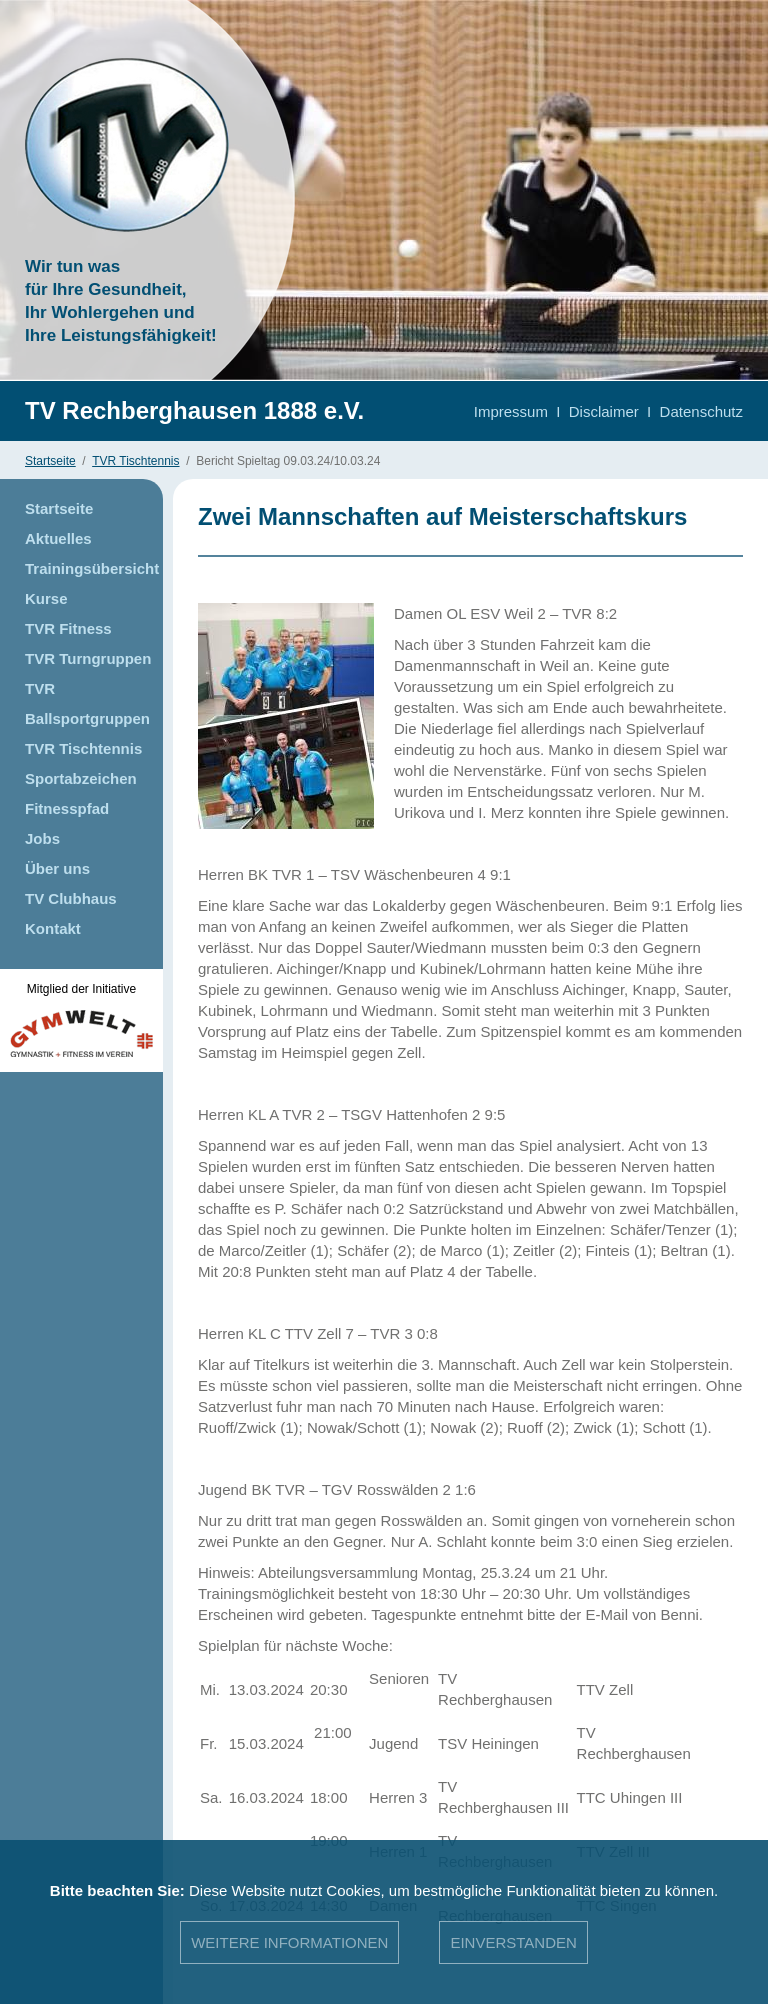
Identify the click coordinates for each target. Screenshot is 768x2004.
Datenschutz (701, 411)
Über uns (57, 868)
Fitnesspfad (67, 808)
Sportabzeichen (81, 778)
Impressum (511, 411)
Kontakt (53, 928)
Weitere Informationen (289, 1942)
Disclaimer (604, 411)
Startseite (50, 461)
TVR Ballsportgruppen (87, 703)
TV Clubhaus (71, 898)
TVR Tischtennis (135, 461)
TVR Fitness (68, 628)
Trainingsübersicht (92, 568)
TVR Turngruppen (88, 658)
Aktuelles (58, 538)
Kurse (46, 598)
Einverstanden (513, 1942)
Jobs (42, 838)
